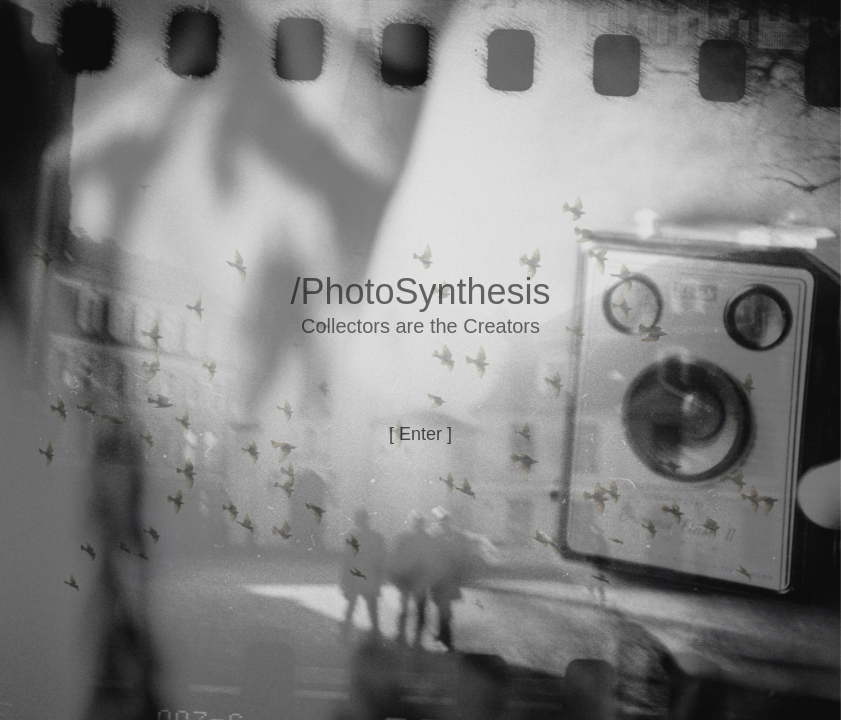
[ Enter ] (420, 434)
